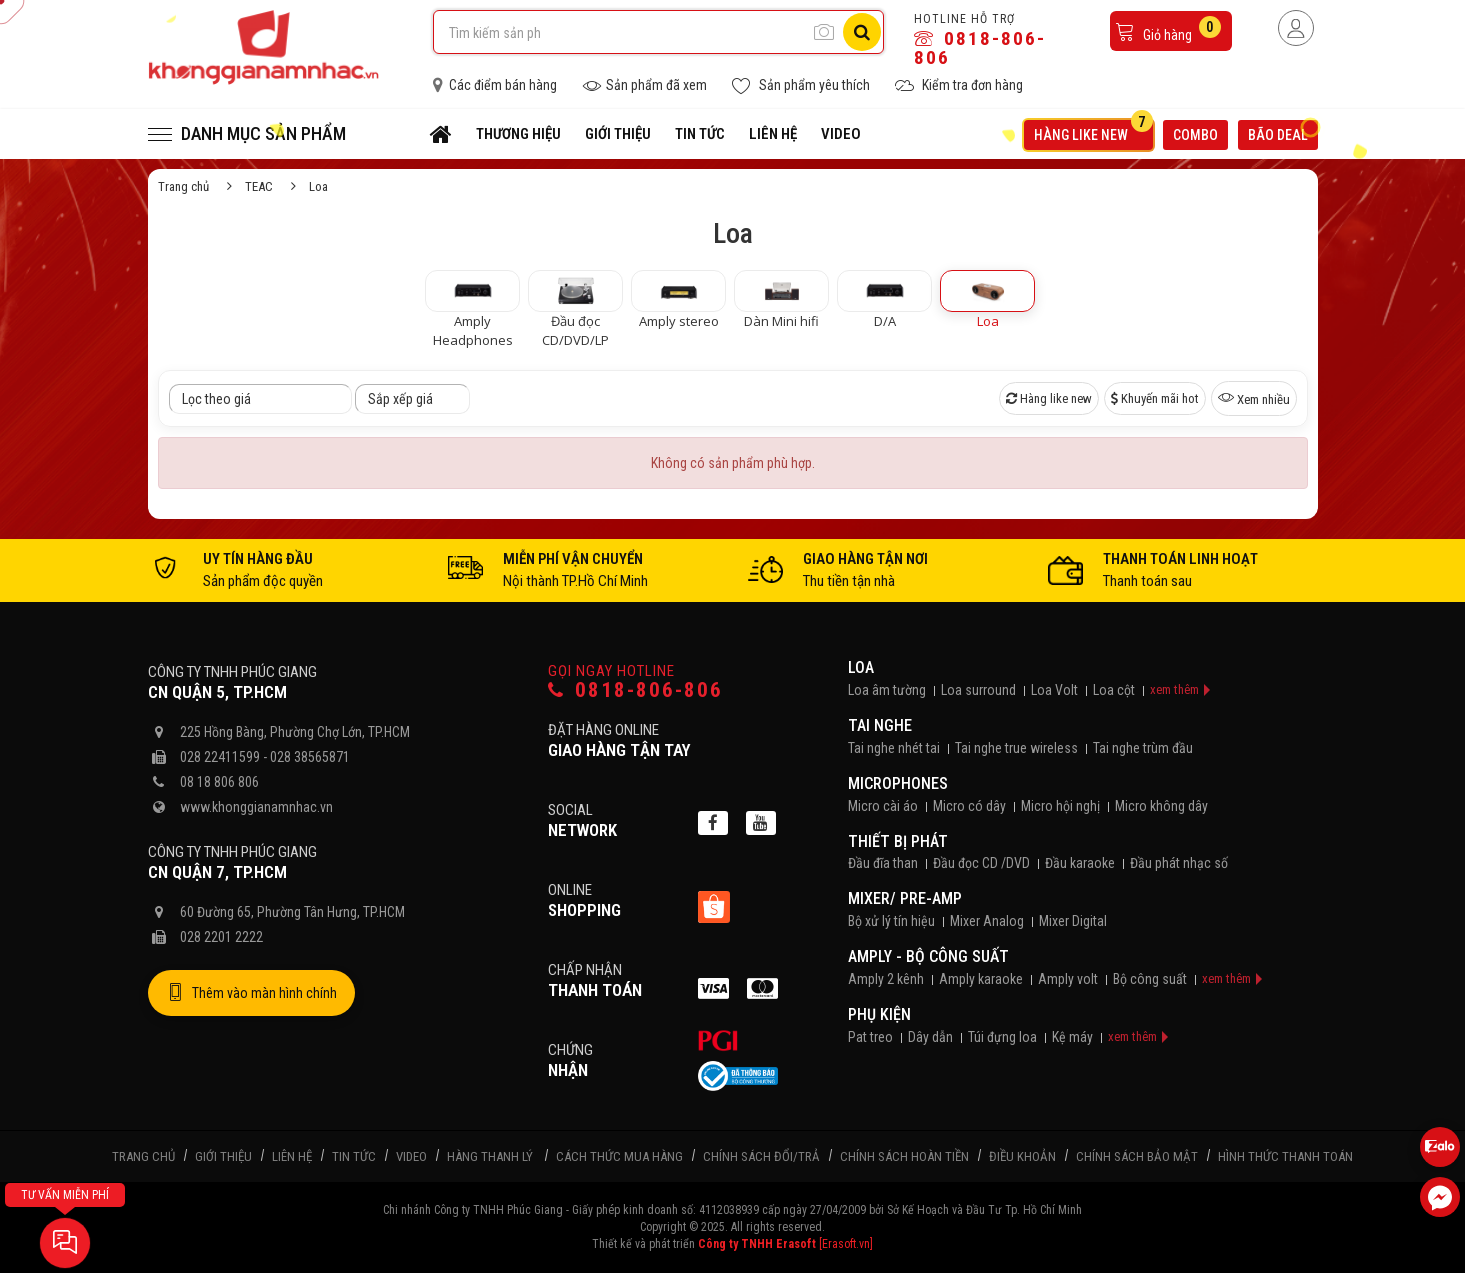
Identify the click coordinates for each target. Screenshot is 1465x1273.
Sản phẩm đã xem (644, 85)
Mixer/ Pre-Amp (905, 898)
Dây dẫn (930, 1037)
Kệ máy (1072, 1037)
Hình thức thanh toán (1285, 1156)
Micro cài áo (883, 806)
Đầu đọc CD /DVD (981, 863)
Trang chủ (183, 186)
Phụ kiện (879, 1014)
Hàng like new (1093, 131)
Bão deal (1283, 132)
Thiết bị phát (898, 841)
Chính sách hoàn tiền (904, 1156)
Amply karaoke (981, 979)
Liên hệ (773, 134)
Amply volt (1068, 979)
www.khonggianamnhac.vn (256, 807)
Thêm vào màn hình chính (251, 993)
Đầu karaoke (1080, 863)
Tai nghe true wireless (1016, 748)
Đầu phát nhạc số (1179, 863)
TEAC (259, 186)
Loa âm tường (887, 690)
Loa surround (978, 690)
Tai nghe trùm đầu (1143, 748)
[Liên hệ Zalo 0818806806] (1440, 1147)
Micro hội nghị (1060, 806)
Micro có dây (969, 806)
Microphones (898, 783)
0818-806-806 (980, 48)
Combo (1195, 135)
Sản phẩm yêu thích (801, 85)
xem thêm (1174, 689)
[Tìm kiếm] (862, 32)
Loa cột (1114, 690)
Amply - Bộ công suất (928, 956)
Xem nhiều (1254, 398)
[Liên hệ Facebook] (1440, 1197)
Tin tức (700, 134)
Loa (861, 667)
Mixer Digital (1073, 921)
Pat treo (870, 1037)
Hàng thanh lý (490, 1156)
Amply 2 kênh (886, 979)
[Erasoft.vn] (846, 1244)
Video (841, 134)
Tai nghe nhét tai (894, 748)
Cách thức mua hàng (619, 1156)
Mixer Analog (987, 921)
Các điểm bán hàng (495, 85)
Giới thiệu (618, 134)
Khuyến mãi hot (1155, 398)
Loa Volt (1054, 690)
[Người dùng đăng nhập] (1296, 28)
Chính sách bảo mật (1137, 1156)
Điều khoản (1022, 1156)
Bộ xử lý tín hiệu (891, 921)
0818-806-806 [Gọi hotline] (635, 690)
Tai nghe (880, 725)
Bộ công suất (1150, 979)
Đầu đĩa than (883, 863)
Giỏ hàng (1168, 29)
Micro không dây (1161, 806)
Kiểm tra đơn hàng (959, 85)
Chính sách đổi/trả (761, 1156)
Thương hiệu (518, 134)
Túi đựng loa (1002, 1037)
